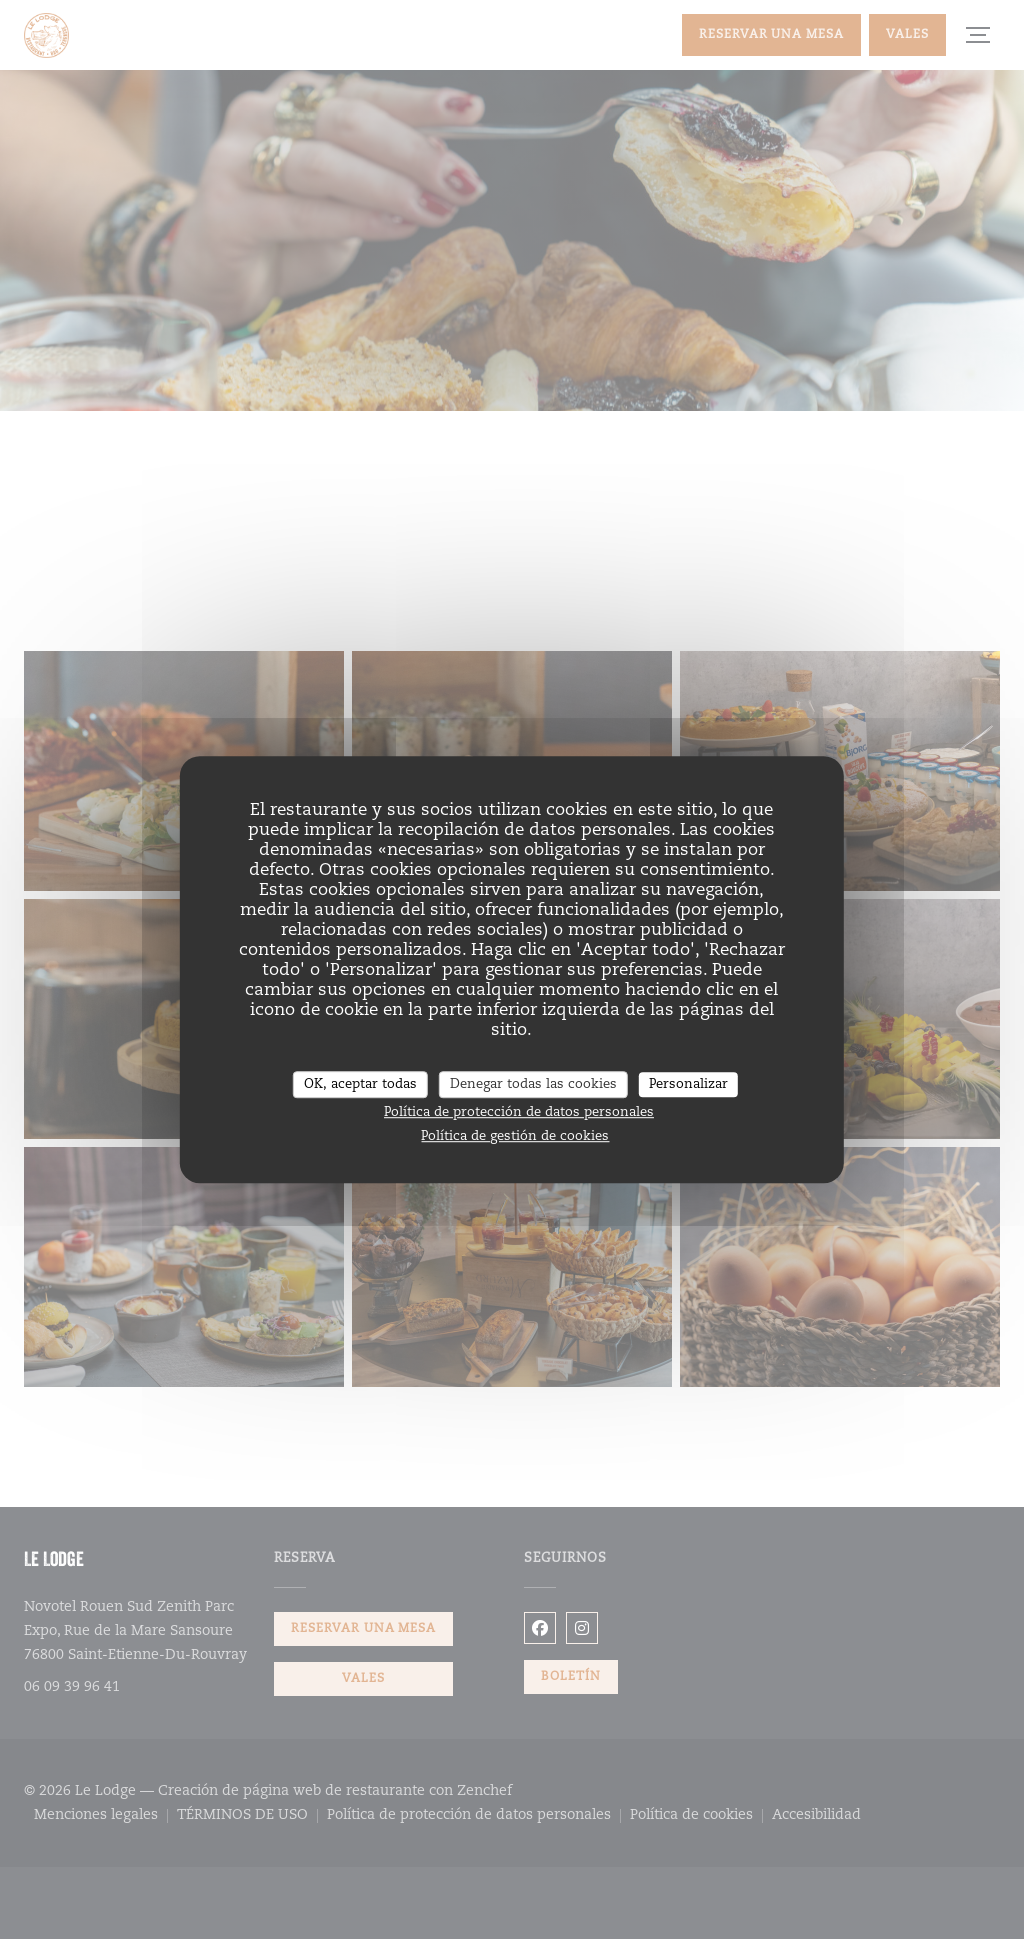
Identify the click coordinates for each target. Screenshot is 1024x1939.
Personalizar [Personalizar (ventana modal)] (688, 1084)
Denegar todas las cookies (533, 1084)
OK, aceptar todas (360, 1084)
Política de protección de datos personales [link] (519, 1112)
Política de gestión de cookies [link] (515, 1136)
